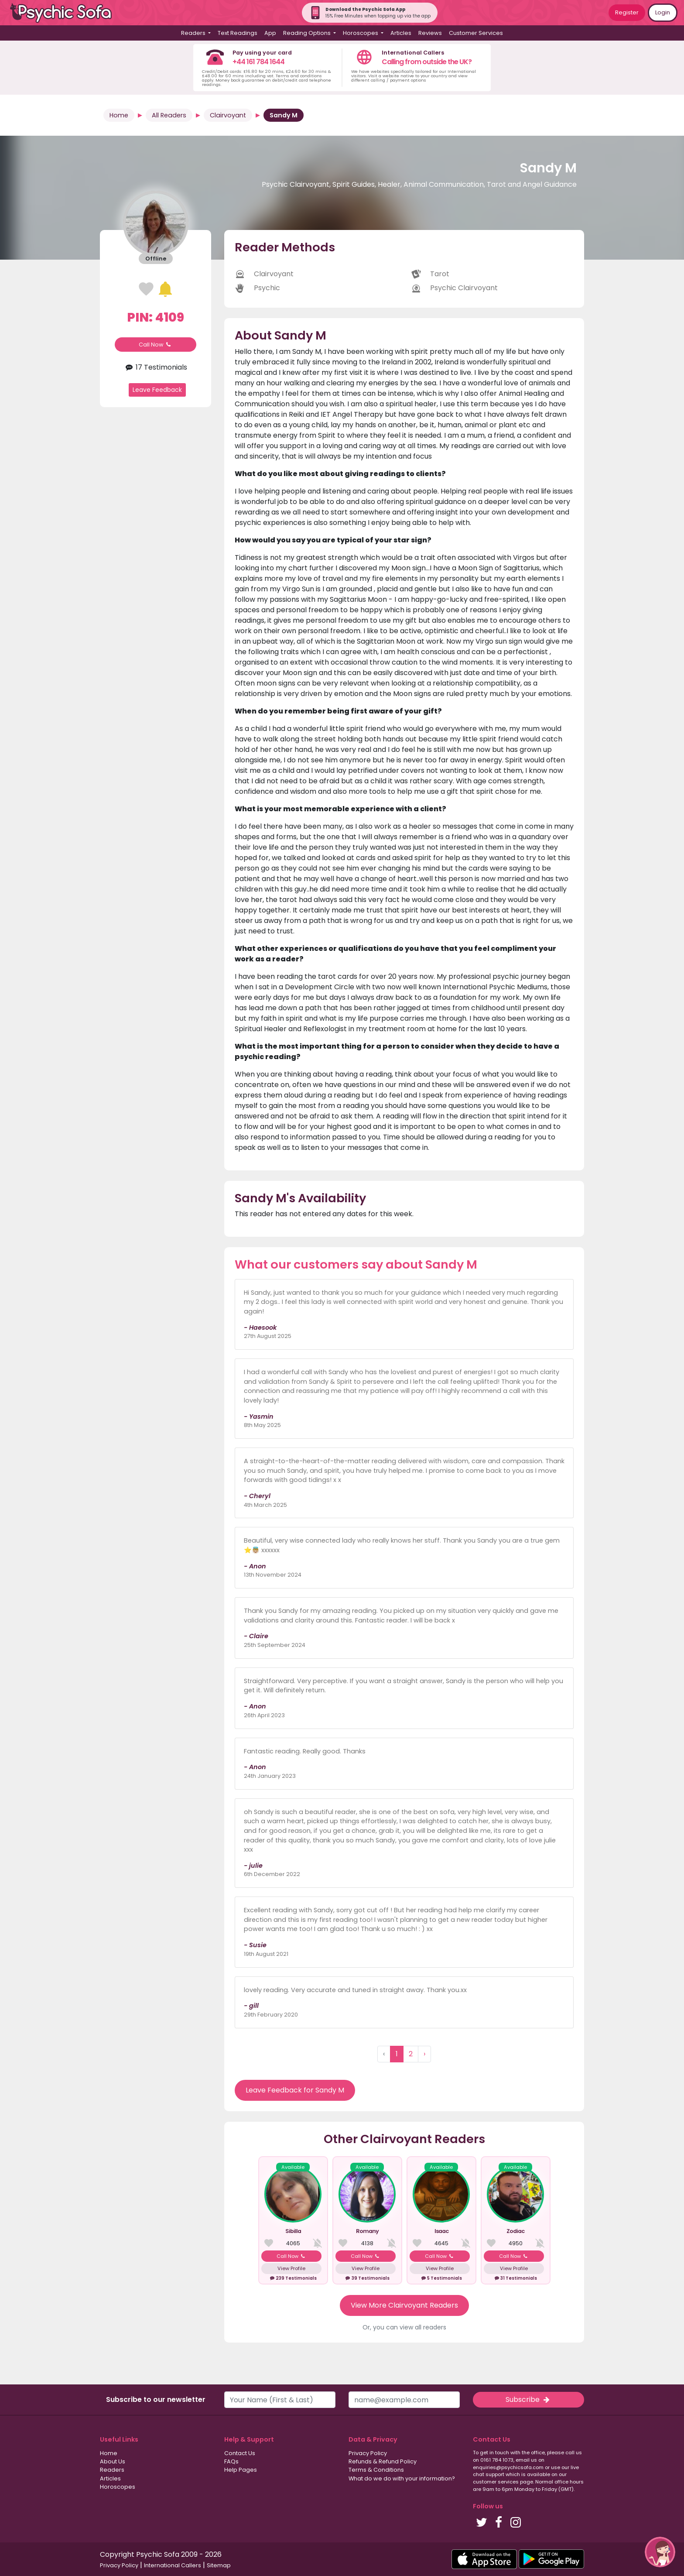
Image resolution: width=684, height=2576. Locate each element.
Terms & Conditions (376, 2469)
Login (662, 12)
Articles (400, 33)
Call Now (156, 344)
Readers (112, 2469)
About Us (112, 2461)
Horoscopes (117, 2486)
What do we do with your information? (402, 2478)
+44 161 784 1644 (258, 62)
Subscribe (528, 2399)
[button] (660, 2552)
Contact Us (239, 2453)
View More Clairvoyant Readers (404, 2305)
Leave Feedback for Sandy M (295, 2090)
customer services (496, 2481)
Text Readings (237, 33)
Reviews (430, 33)
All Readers (169, 115)
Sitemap (219, 2565)
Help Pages (240, 2469)
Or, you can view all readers (404, 2327)
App (270, 33)
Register (627, 12)
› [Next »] (424, 2054)
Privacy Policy (368, 2453)
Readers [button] (194, 33)
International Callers (172, 2565)
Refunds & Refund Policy (383, 2461)
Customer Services (476, 33)
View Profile (291, 2268)
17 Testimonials (155, 367)
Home (118, 115)
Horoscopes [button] (361, 33)
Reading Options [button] (307, 33)
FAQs (231, 2461)
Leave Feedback (157, 389)
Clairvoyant (228, 115)
